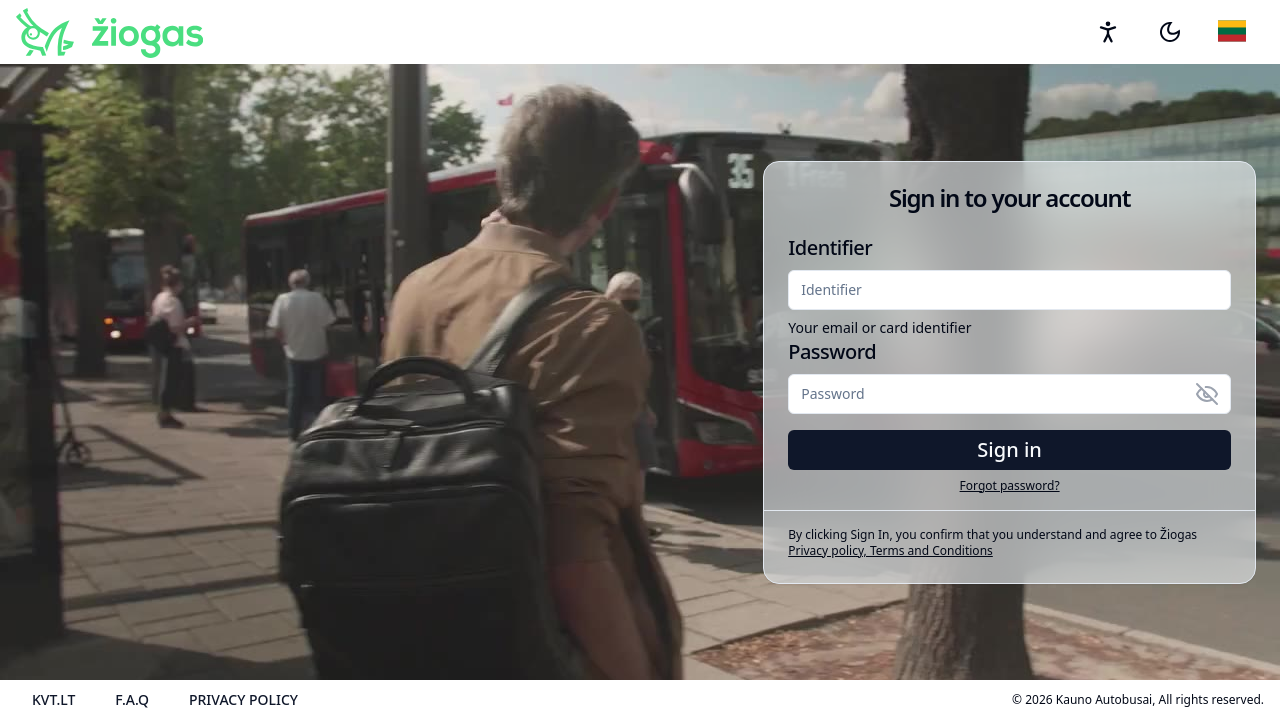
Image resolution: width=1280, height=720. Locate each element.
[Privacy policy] (243, 700)
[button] (1170, 32)
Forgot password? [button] (1010, 486)
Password (832, 351)
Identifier (830, 247)
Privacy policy (243, 699)
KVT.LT (53, 699)
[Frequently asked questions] (132, 700)
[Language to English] (1233, 32)
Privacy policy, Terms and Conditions (890, 550)
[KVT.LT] (53, 700)
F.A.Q (132, 699)
